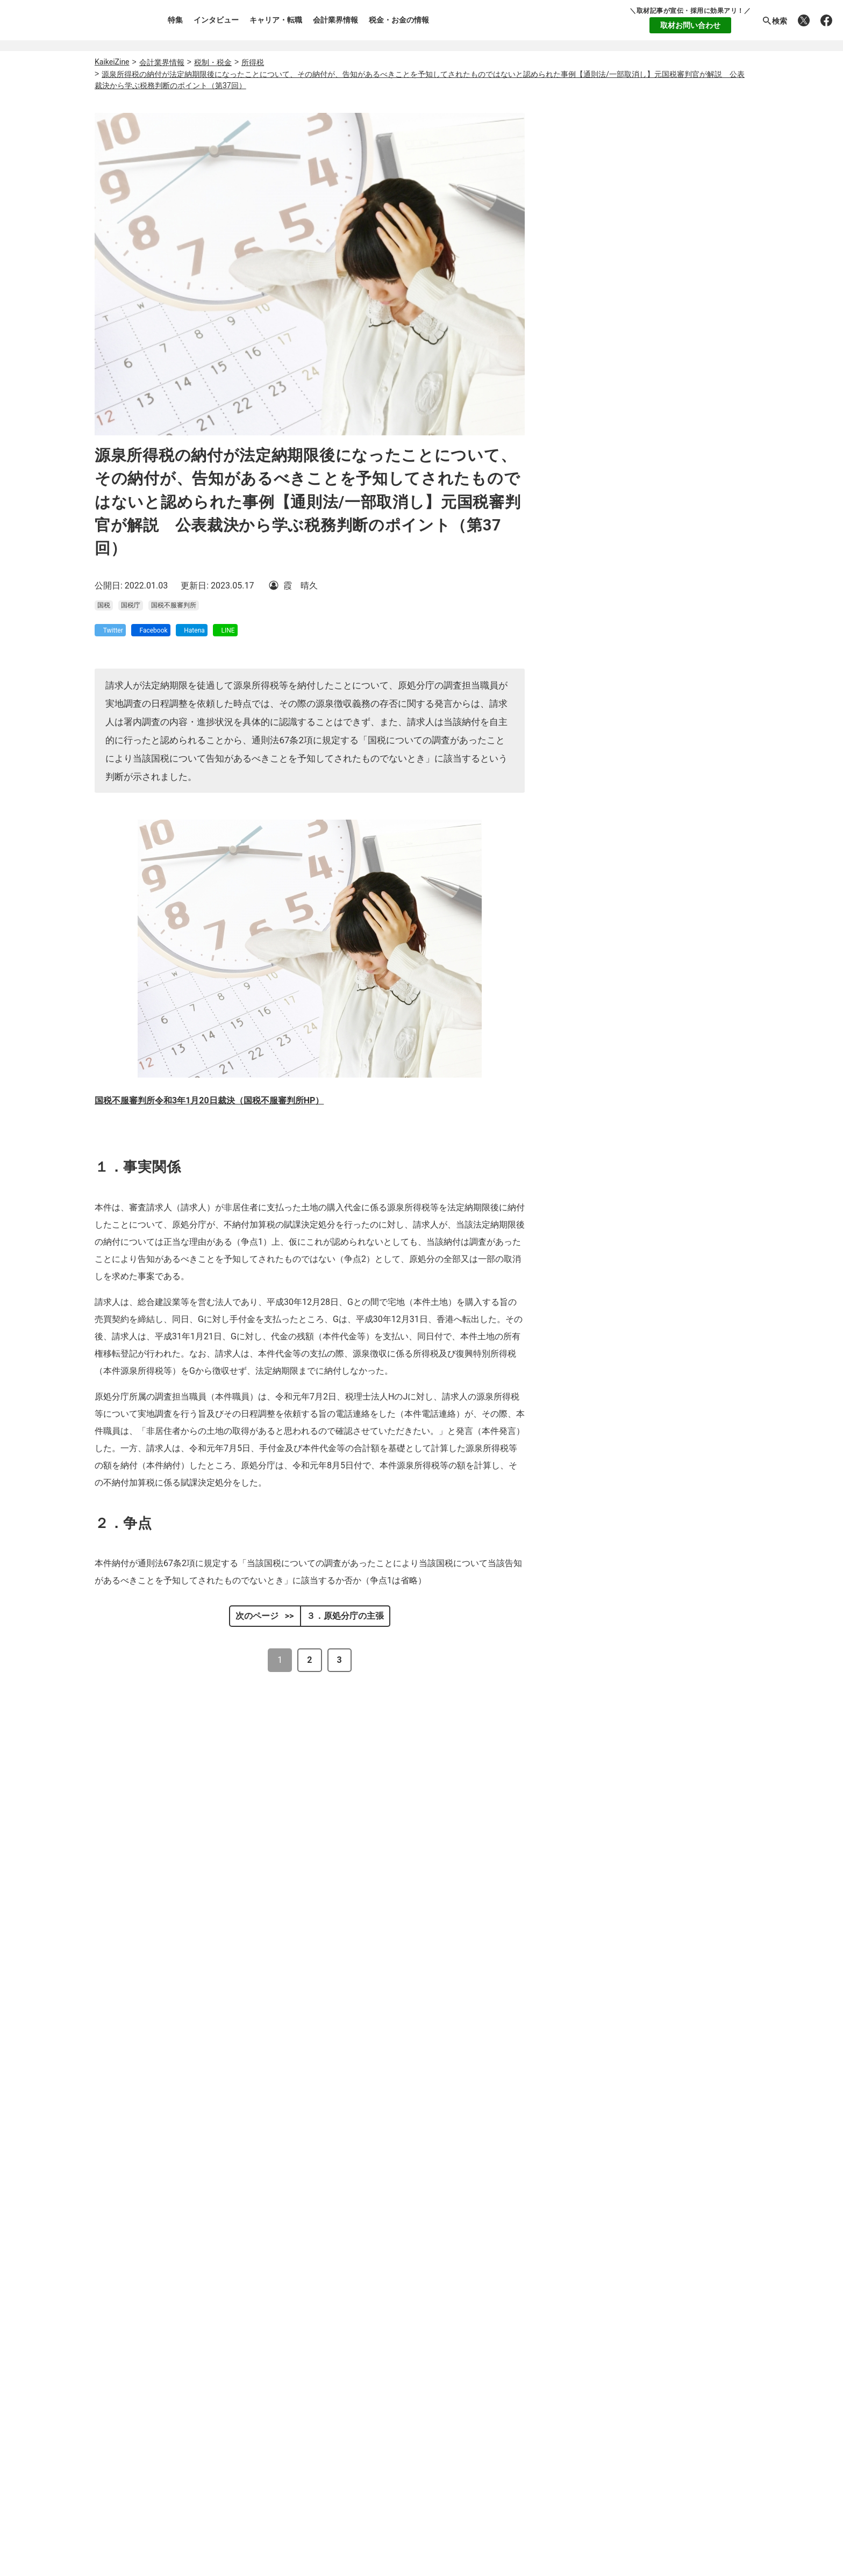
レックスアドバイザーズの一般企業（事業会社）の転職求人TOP (424, 2457)
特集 (175, 20)
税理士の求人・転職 (661, 862)
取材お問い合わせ (690, 25)
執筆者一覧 (127, 2276)
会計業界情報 (335, 20)
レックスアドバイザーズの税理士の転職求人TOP (394, 2428)
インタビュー (216, 20)
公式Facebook (639, 2346)
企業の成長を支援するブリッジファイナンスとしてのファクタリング (687, 715)
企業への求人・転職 (661, 898)
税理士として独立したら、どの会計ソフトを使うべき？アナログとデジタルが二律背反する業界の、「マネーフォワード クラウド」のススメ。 (687, 765)
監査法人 (658, 435)
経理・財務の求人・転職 (668, 934)
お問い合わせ (132, 2337)
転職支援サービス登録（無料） (544, 2202)
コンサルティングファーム (658, 409)
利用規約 (123, 2297)
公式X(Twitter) (529, 2346)
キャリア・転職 (275, 20)
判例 (360, 1830)
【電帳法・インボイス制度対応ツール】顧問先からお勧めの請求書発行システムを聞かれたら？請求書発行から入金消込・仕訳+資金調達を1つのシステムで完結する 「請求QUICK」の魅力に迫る (687, 663)
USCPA (658, 547)
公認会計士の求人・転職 (668, 827)
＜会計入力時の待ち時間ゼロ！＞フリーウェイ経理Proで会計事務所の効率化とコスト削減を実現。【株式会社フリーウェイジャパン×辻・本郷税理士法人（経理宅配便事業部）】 (687, 698)
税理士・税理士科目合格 (658, 520)
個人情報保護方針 (140, 2317)
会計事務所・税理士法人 (658, 355)
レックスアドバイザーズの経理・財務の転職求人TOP (402, 2442)
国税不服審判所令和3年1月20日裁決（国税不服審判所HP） (209, 1110)
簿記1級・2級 (658, 574)
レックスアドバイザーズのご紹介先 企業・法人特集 (400, 2472)
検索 (774, 21)
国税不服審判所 (173, 615)
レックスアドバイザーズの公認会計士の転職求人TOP (402, 2413)
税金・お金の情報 (399, 20)
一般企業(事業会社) (657, 382)
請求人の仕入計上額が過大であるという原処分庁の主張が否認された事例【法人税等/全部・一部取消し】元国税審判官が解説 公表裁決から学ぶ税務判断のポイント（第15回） (379, 2060)
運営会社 (123, 2256)
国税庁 (130, 615)
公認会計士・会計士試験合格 (658, 494)
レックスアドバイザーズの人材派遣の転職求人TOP (398, 2487)
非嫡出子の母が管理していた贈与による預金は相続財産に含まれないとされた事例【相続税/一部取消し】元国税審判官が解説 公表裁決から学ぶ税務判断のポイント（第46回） (379, 1971)
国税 (103, 615)
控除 (281, 1922)
